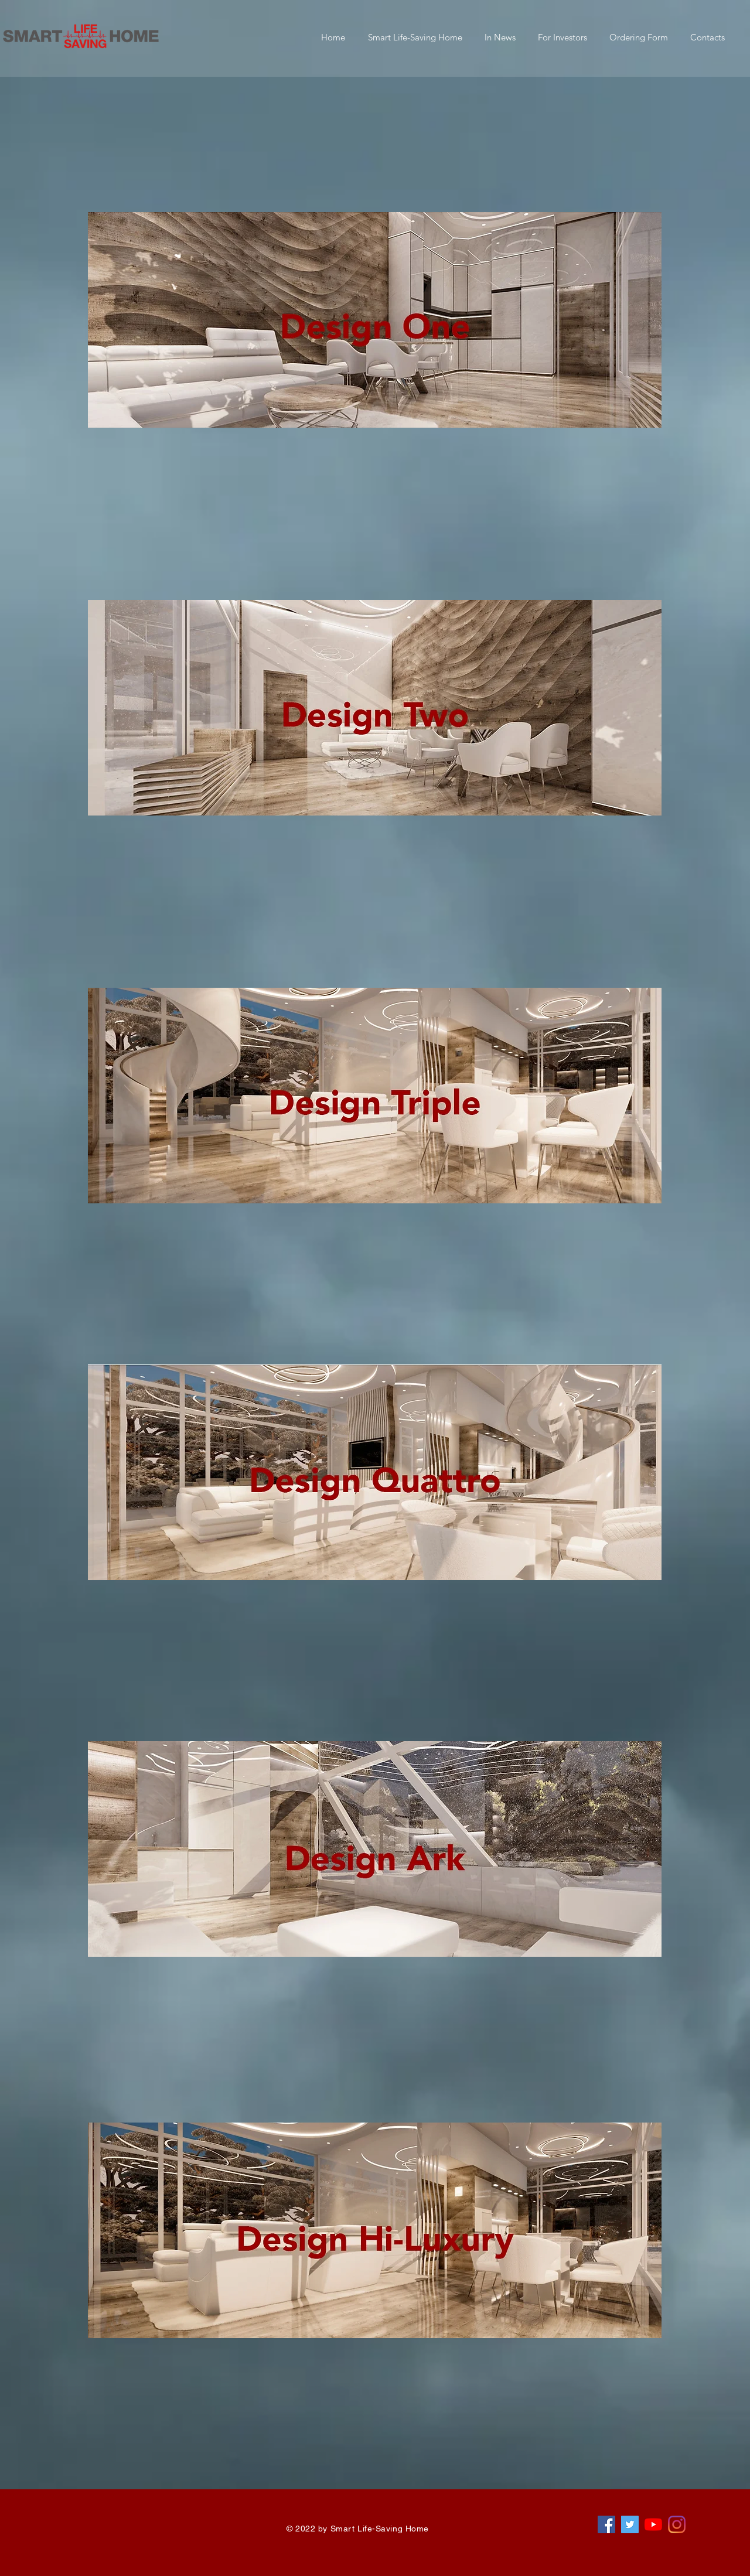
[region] (381, 454)
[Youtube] (653, 2524)
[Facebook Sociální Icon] (606, 2524)
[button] (414, 37)
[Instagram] (677, 2524)
